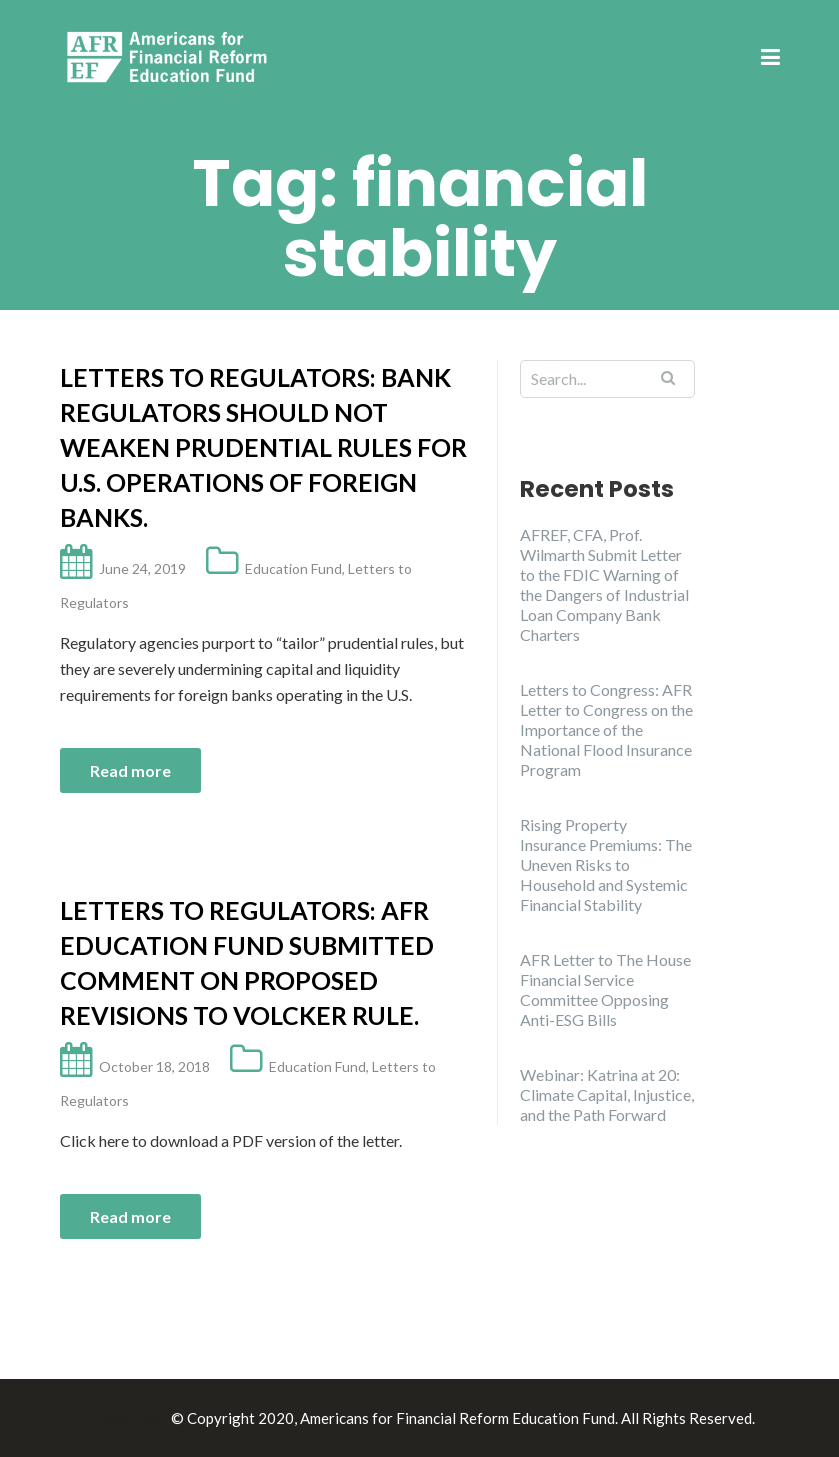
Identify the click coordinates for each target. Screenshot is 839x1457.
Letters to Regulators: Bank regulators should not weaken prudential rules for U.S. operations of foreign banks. (263, 447)
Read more (130, 770)
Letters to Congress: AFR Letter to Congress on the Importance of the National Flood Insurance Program (606, 729)
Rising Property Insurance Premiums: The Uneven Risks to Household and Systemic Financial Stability (606, 864)
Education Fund (293, 568)
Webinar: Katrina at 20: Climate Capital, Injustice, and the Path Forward (607, 1094)
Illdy (151, 1418)
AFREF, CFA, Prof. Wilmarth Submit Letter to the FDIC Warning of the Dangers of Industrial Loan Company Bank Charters (604, 584)
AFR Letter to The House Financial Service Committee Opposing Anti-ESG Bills (605, 989)
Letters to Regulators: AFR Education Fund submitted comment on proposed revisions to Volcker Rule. (247, 962)
